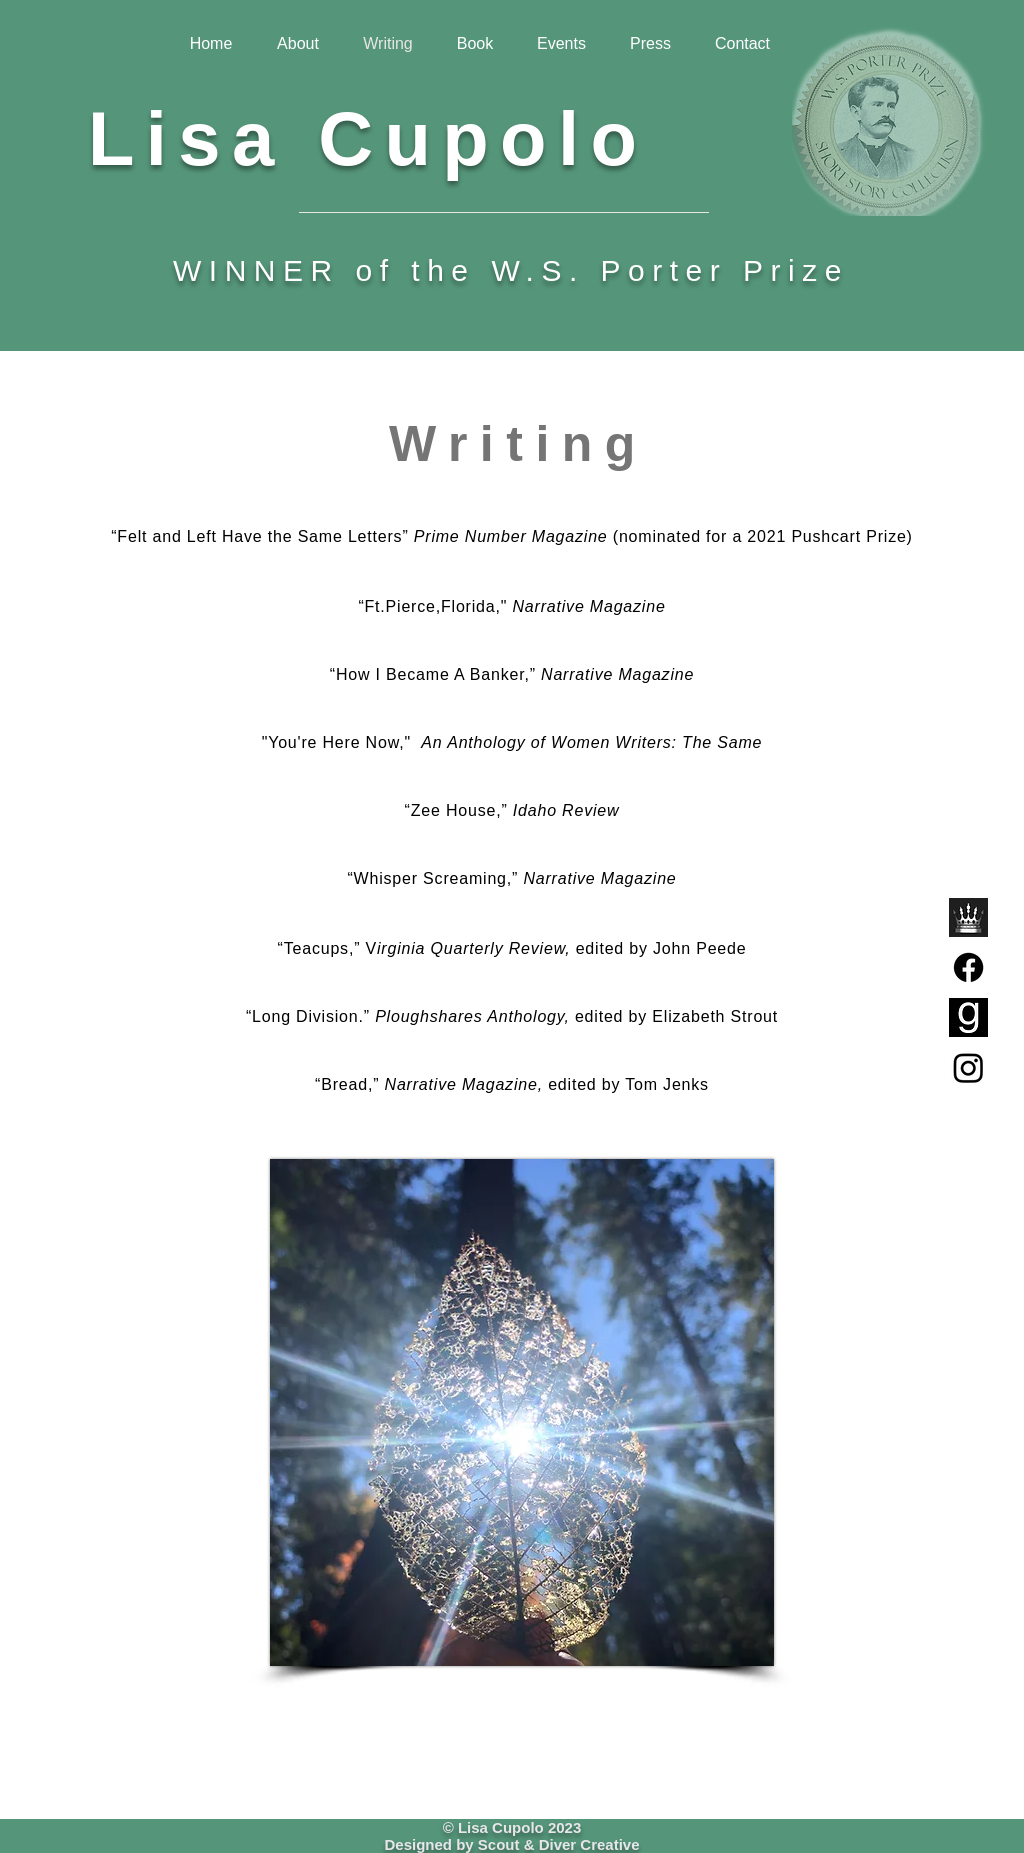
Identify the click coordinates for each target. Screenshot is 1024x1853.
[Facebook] (968, 967)
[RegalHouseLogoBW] (968, 917)
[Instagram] (968, 1067)
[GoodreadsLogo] (968, 1017)
